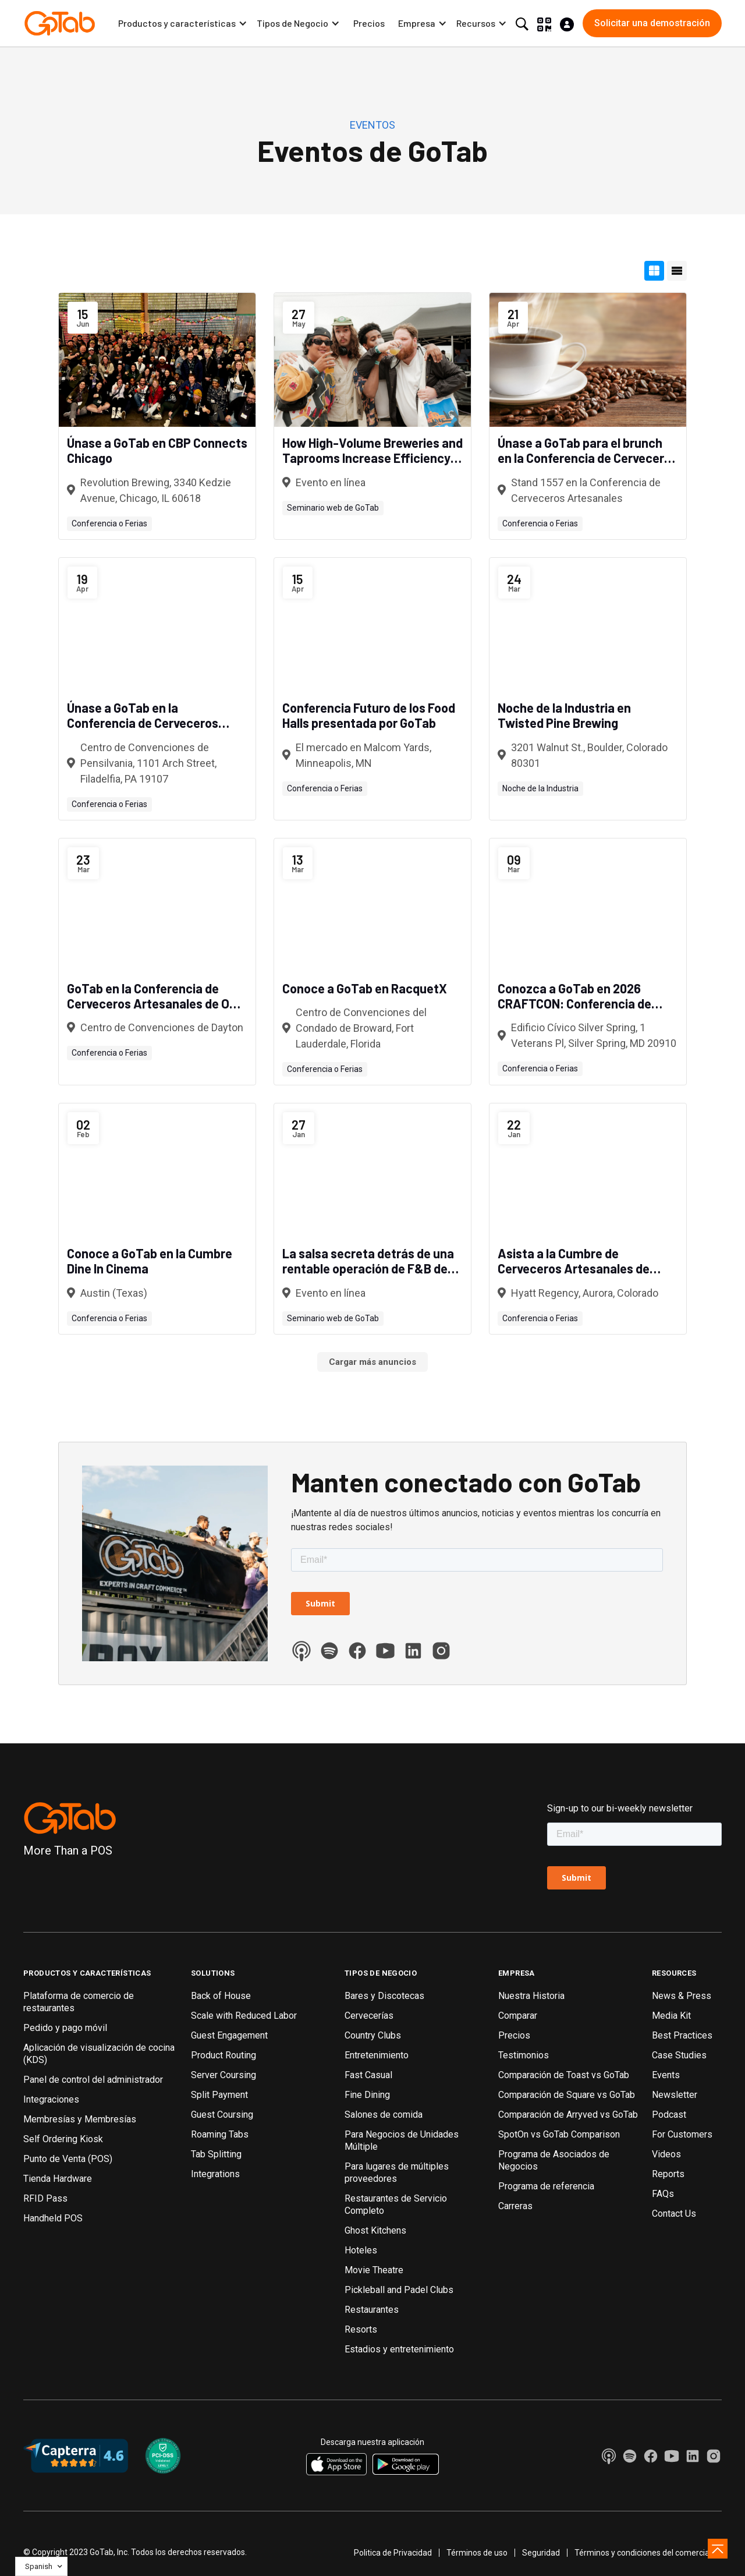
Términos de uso (477, 2552)
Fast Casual (368, 2074)
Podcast (669, 2114)
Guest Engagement (229, 2035)
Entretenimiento (377, 2055)
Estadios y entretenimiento (399, 2349)
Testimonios (523, 2055)
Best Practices (682, 2035)
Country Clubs (373, 2035)
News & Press (681, 1995)
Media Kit (671, 2015)
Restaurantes (372, 2309)
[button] (182, 23)
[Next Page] (372, 1362)
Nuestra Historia (531, 1995)
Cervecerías (369, 2015)
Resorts (361, 2329)
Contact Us (674, 2213)
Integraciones (51, 2099)
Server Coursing (223, 2074)
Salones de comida (384, 2114)
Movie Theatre (374, 2270)
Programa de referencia (546, 2186)
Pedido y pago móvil (65, 2027)
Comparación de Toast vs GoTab (563, 2074)
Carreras (515, 2205)
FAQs (663, 2193)
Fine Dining (367, 2094)
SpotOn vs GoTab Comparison (559, 2134)
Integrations (215, 2173)
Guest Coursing (222, 2114)
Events (666, 2074)
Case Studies (679, 2055)
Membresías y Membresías (79, 2119)
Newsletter (674, 2094)
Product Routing (223, 2055)
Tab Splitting (216, 2154)
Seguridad (541, 2552)
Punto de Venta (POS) (67, 2158)
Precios (369, 23)
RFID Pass (45, 2198)
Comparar (517, 2015)
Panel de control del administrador (93, 2079)
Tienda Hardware (57, 2178)
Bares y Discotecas (384, 1995)
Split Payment (219, 2094)
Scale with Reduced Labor (244, 2015)
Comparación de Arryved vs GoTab (568, 2114)
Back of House (221, 1995)
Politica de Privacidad (393, 2552)
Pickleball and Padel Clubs (399, 2289)
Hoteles (361, 2250)
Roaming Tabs (220, 2134)
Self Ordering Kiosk (63, 2139)
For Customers (682, 2134)
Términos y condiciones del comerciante (648, 2552)
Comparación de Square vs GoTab (566, 2094)
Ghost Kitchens (375, 2230)
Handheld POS (53, 2218)
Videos (666, 2154)
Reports (668, 2173)
